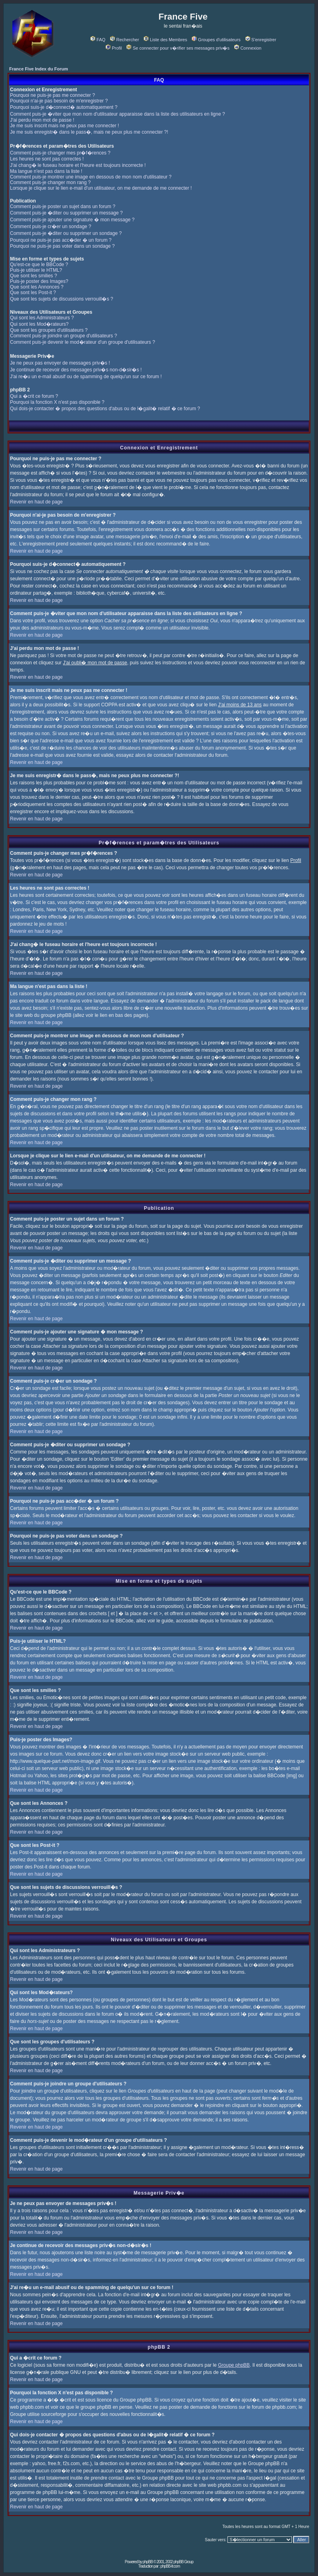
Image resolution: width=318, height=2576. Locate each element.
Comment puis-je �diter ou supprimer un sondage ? (66, 233)
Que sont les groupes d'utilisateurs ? (49, 330)
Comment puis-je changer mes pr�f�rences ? (60, 153)
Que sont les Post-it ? (33, 292)
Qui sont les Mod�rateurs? (39, 324)
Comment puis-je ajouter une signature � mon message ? (72, 220)
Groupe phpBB (234, 2365)
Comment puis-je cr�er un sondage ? (50, 226)
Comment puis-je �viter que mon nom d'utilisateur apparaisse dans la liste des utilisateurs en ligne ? (117, 114)
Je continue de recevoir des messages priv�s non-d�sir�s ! (76, 370)
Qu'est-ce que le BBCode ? (39, 264)
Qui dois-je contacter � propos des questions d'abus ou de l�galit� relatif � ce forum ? (105, 408)
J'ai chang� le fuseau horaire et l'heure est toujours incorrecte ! (78, 165)
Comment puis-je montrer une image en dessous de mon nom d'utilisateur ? (90, 177)
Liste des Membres (165, 39)
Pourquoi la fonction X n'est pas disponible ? (57, 402)
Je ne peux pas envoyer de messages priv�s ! (60, 363)
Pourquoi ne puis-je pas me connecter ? (52, 95)
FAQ (98, 39)
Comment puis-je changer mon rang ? (50, 182)
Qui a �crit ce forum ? (34, 396)
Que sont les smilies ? (33, 276)
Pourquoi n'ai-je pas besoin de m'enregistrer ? (59, 101)
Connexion (248, 48)
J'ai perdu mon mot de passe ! (42, 120)
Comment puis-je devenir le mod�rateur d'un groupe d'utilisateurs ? (82, 342)
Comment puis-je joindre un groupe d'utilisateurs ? (63, 336)
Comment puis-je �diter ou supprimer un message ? (66, 213)
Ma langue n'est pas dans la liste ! (46, 171)
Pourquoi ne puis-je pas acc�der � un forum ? (60, 240)
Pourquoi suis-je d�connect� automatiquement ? (63, 107)
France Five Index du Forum (38, 68)
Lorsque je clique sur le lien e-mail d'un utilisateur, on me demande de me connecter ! (101, 188)
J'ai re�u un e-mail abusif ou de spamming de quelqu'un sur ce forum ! (86, 376)
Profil (114, 48)
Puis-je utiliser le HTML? (36, 270)
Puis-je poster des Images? (39, 281)
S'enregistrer (261, 39)
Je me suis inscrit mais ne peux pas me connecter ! (64, 125)
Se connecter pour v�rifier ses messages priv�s (178, 48)
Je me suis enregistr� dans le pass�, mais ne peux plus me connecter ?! (89, 132)
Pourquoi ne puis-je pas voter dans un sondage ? (62, 246)
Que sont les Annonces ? (36, 287)
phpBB (148, 2562)
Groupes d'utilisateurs (216, 39)
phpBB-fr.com (170, 2566)
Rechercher (124, 39)
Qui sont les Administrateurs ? (42, 318)
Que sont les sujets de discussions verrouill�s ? (61, 299)
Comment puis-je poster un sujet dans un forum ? (62, 206)
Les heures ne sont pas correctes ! (47, 159)
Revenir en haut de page (36, 502)
